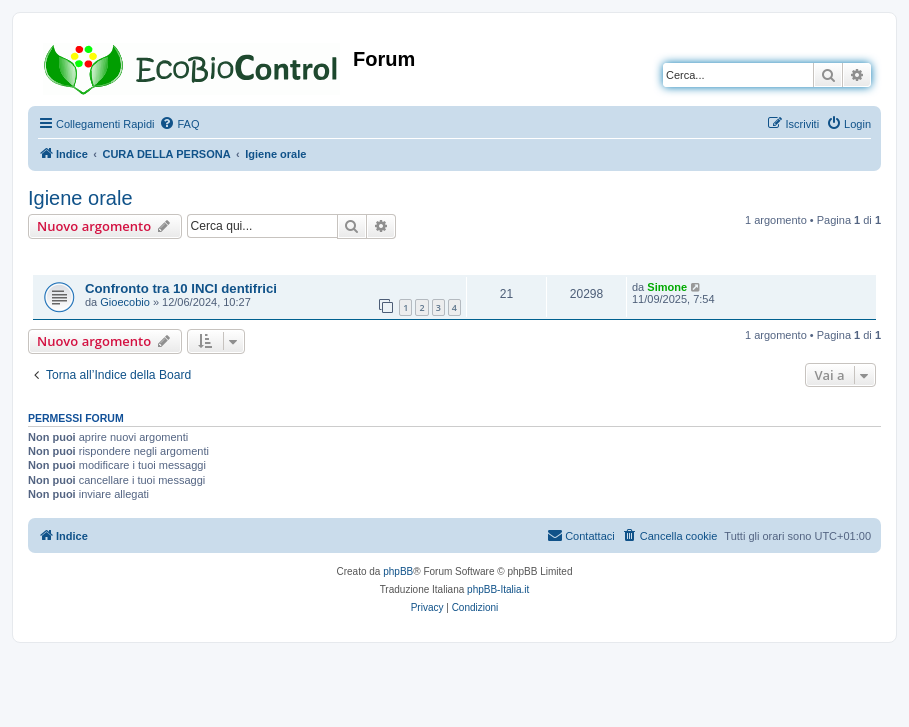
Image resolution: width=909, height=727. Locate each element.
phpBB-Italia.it (498, 589)
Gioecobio (125, 302)
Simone (667, 287)
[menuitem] (179, 124)
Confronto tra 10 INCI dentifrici (181, 288)
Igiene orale (80, 198)
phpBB (398, 571)
